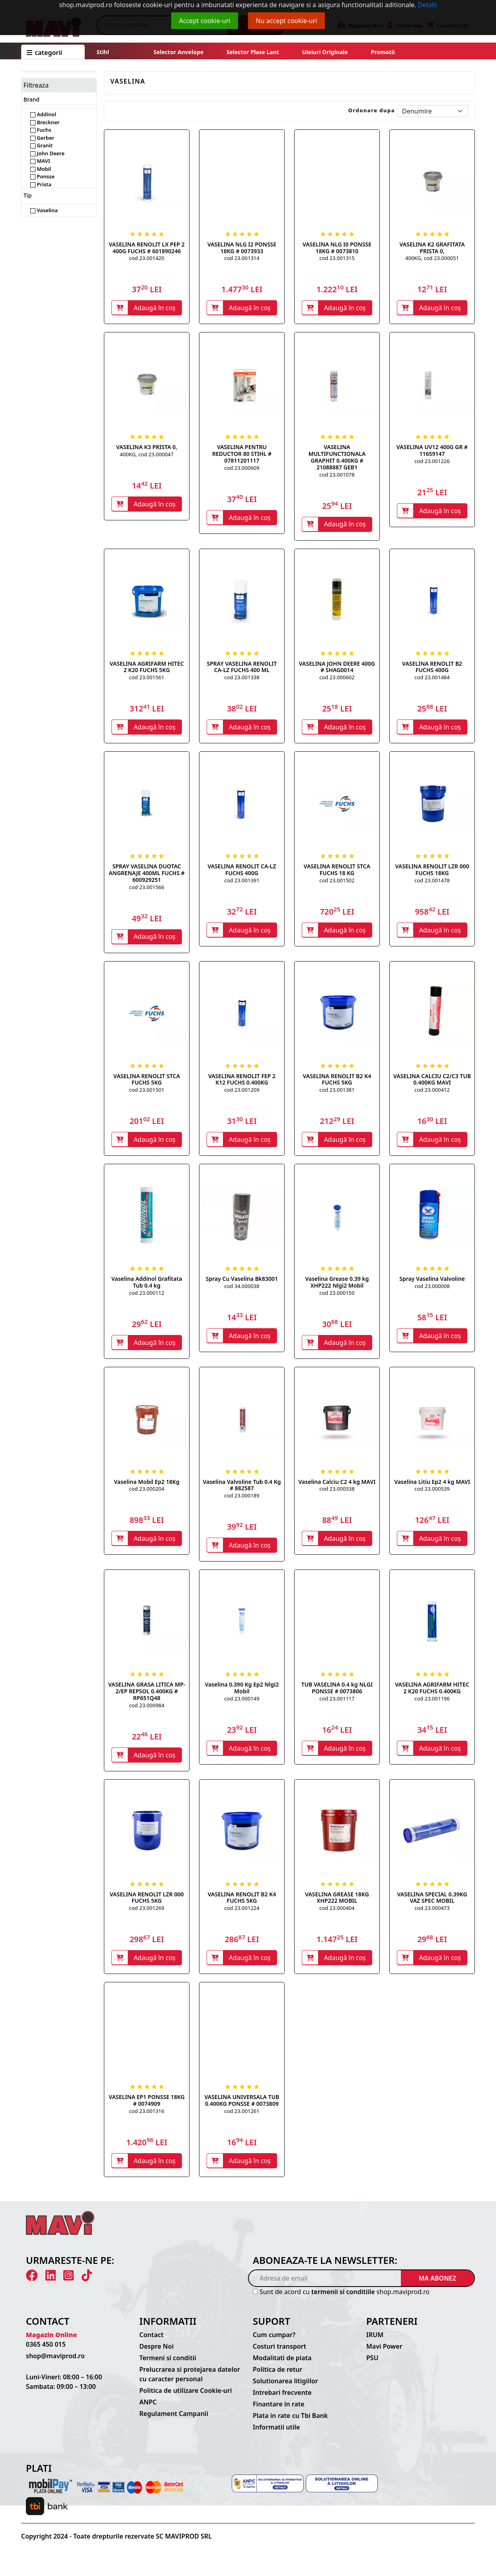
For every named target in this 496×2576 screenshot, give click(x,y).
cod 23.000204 (146, 1493)
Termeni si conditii (167, 2365)
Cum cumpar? (274, 2342)
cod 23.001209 (241, 1092)
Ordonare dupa (371, 110)
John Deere (47, 153)
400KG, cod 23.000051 (432, 258)
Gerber (42, 137)
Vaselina (44, 210)
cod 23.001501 (146, 1092)
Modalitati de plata (282, 2365)
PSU (372, 2365)
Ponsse (42, 176)
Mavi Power (384, 2354)
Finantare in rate (279, 2412)
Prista (40, 184)
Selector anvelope (178, 52)
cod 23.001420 (146, 258)
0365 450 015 (46, 2352)
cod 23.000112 (146, 1296)
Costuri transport (279, 2354)
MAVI (40, 160)
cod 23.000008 (431, 1290)
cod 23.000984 (146, 1710)
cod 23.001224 (241, 1914)
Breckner (45, 122)
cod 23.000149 (241, 1704)
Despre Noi (156, 2354)
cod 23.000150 (336, 1296)
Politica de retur (278, 2377)
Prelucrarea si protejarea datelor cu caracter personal (189, 2382)
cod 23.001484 (431, 678)
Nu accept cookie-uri (286, 20)
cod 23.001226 (431, 461)
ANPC (148, 2410)
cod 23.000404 (336, 1914)
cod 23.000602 (336, 678)
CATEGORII (44, 52)
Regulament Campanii (173, 2421)
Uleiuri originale (325, 52)
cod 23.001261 (241, 2118)
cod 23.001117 (336, 1704)
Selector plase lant (253, 52)
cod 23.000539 (431, 1493)
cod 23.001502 (336, 882)
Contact (151, 2342)
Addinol (43, 114)
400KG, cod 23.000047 (147, 455)
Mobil (40, 168)
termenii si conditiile (343, 2299)
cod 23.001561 (146, 678)
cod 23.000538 (336, 1493)
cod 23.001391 (241, 882)
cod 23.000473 (431, 1914)
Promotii (382, 52)
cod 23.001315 (336, 258)
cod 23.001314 (241, 258)
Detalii (427, 4)
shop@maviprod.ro (55, 2363)
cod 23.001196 (431, 1704)
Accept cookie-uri (204, 20)
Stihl (103, 52)
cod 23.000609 (241, 468)
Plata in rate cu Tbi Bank (290, 2423)
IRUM (374, 2342)
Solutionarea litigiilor (285, 2388)
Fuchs (40, 129)
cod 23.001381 (336, 1092)
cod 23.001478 (431, 882)
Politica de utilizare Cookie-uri (185, 2398)
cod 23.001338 (241, 678)
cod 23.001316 (146, 2118)
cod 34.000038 (241, 1290)
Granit (41, 145)
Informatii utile (276, 2435)
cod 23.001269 (146, 1914)
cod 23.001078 (336, 475)
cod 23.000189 (241, 1500)
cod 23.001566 (146, 889)
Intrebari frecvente (282, 2400)
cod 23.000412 (431, 1092)
